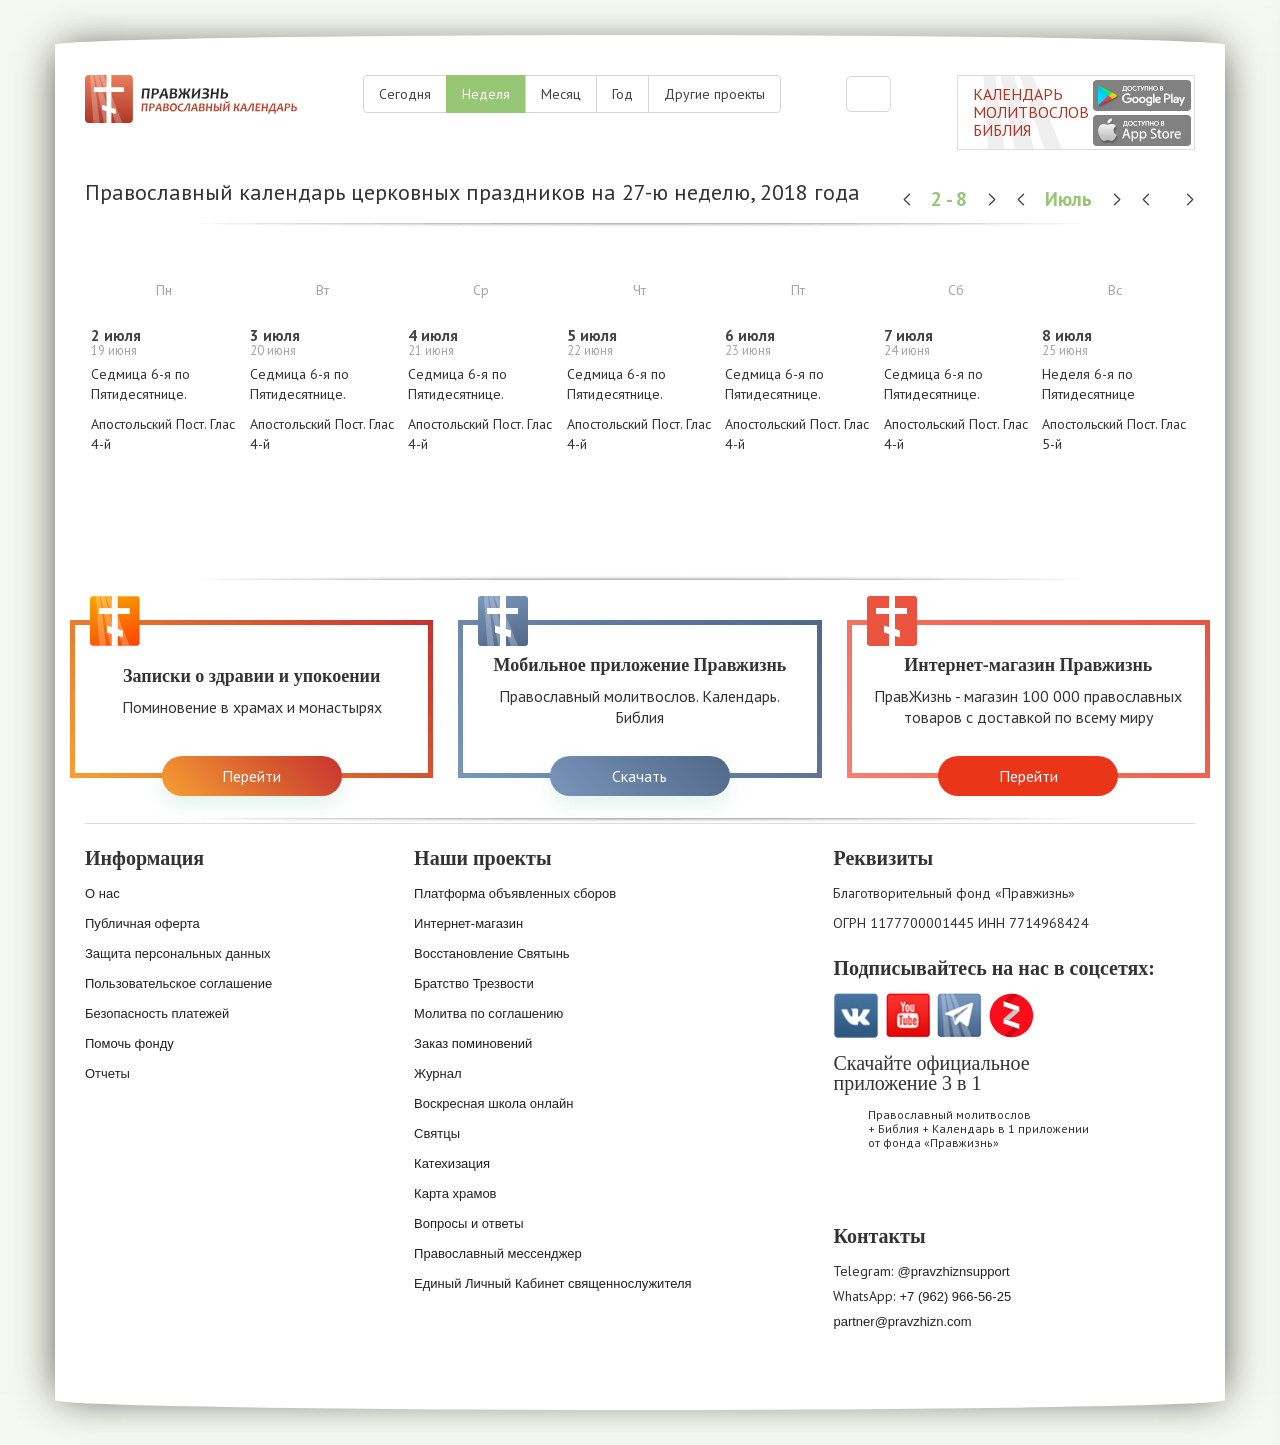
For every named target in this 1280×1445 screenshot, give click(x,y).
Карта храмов (455, 1193)
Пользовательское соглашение (178, 983)
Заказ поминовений (473, 1043)
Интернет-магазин (468, 923)
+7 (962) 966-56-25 (955, 1296)
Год (622, 94)
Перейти (251, 776)
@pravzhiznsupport (953, 1271)
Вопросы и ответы (468, 1223)
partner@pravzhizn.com (902, 1321)
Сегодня (405, 94)
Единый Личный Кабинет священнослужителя (553, 1283)
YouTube (907, 1015)
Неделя (486, 94)
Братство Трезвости (474, 983)
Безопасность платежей (157, 1013)
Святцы (437, 1133)
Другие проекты (714, 94)
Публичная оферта (142, 923)
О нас (102, 893)
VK (855, 1015)
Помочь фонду (129, 1043)
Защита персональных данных (178, 953)
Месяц (561, 94)
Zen (1011, 1015)
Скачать (639, 776)
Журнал (437, 1073)
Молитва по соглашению (488, 1013)
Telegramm (959, 1015)
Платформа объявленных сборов (515, 893)
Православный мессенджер (498, 1253)
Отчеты (107, 1073)
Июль (1071, 198)
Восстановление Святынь (492, 953)
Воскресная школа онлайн (493, 1103)
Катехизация (452, 1163)
